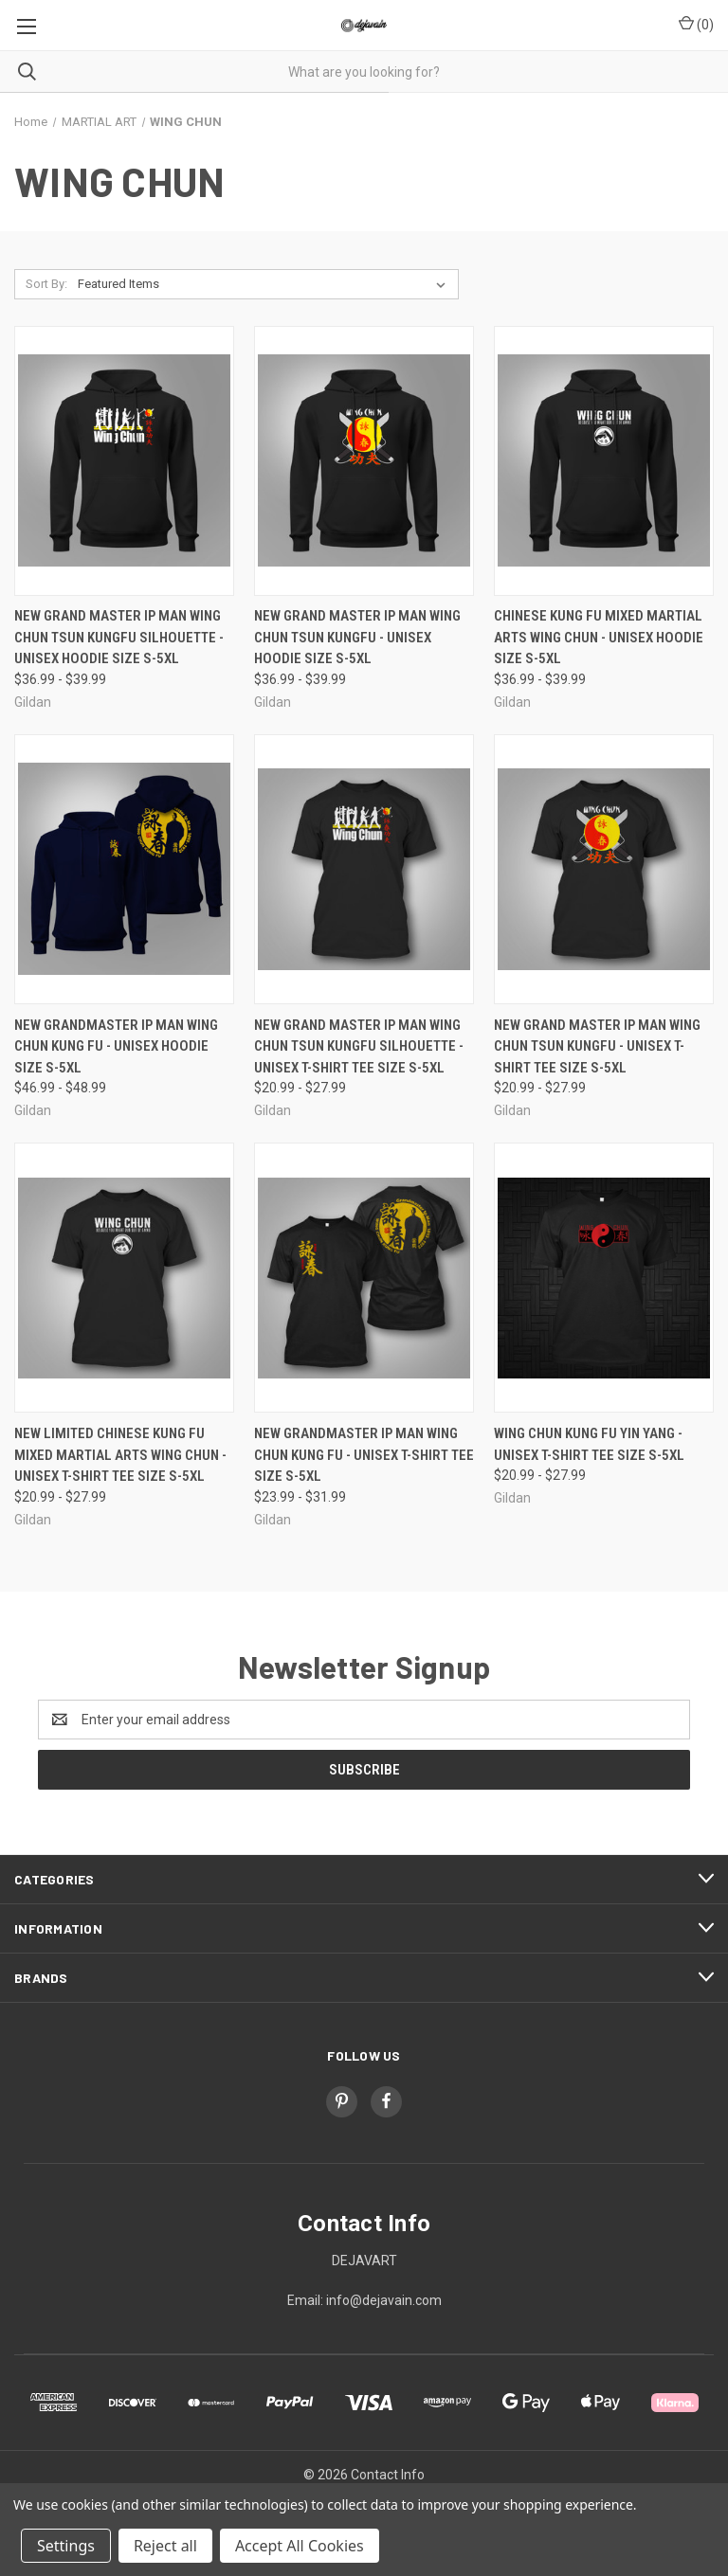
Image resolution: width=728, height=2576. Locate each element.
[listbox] (265, 284)
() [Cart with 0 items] (696, 23)
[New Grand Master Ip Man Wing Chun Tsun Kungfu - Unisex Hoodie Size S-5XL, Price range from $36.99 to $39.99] (364, 461)
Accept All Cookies (299, 2545)
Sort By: (46, 284)
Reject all (165, 2545)
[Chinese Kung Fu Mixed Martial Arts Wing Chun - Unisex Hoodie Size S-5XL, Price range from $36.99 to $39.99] (604, 461)
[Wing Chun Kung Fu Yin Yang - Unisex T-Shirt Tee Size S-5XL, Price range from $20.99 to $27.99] (604, 1277)
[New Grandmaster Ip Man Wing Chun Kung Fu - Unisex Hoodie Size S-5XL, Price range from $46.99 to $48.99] (124, 869)
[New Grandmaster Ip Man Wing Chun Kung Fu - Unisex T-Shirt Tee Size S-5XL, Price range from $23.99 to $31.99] (364, 1277)
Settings (66, 2545)
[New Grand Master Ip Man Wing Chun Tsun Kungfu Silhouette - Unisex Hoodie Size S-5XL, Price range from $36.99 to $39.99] (124, 461)
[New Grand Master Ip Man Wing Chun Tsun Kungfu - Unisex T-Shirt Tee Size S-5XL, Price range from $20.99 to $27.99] (604, 869)
